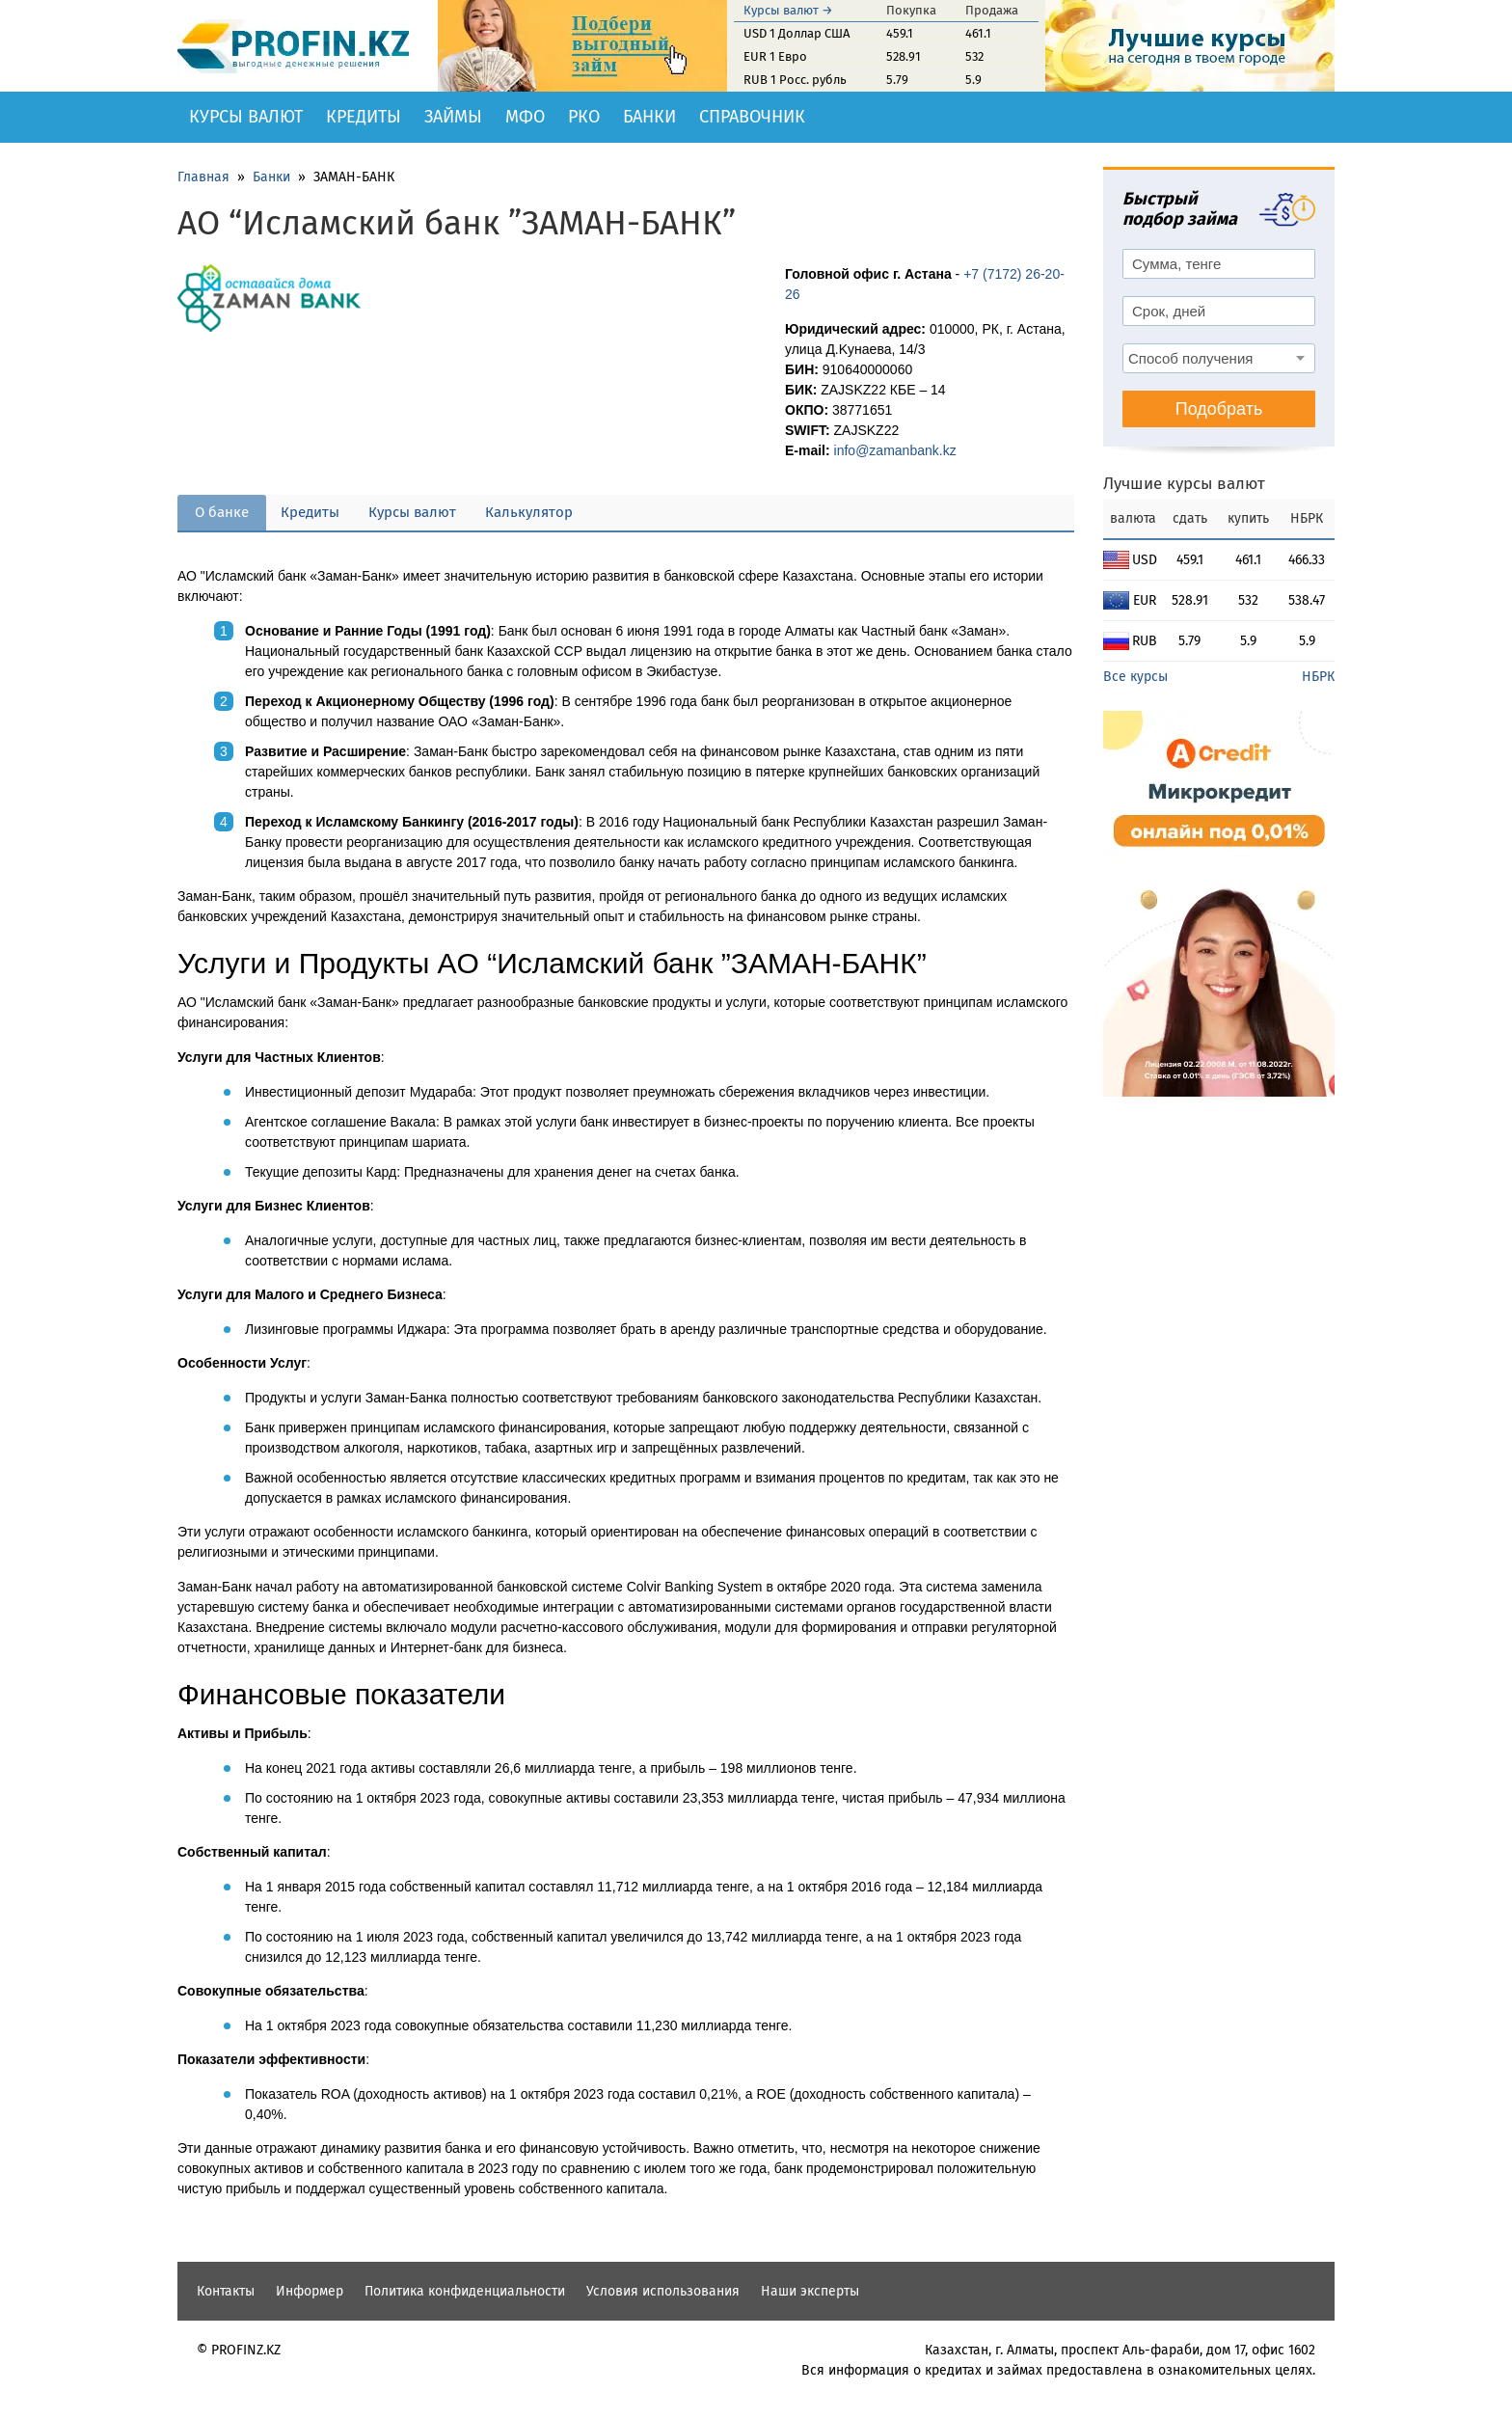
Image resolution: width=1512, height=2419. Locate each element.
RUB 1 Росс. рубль (795, 79)
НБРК (1318, 676)
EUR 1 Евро (775, 56)
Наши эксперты (810, 2291)
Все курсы (1135, 676)
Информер (309, 2291)
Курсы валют (246, 116)
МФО (525, 116)
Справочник (752, 116)
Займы (453, 116)
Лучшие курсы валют (1184, 484)
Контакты (226, 2291)
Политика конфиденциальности (464, 2291)
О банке (222, 512)
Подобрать (1219, 409)
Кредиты (363, 116)
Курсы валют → (788, 10)
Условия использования (663, 2291)
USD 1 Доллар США (796, 33)
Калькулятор (529, 512)
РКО (584, 116)
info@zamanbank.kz (895, 450)
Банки (649, 116)
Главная (203, 177)
